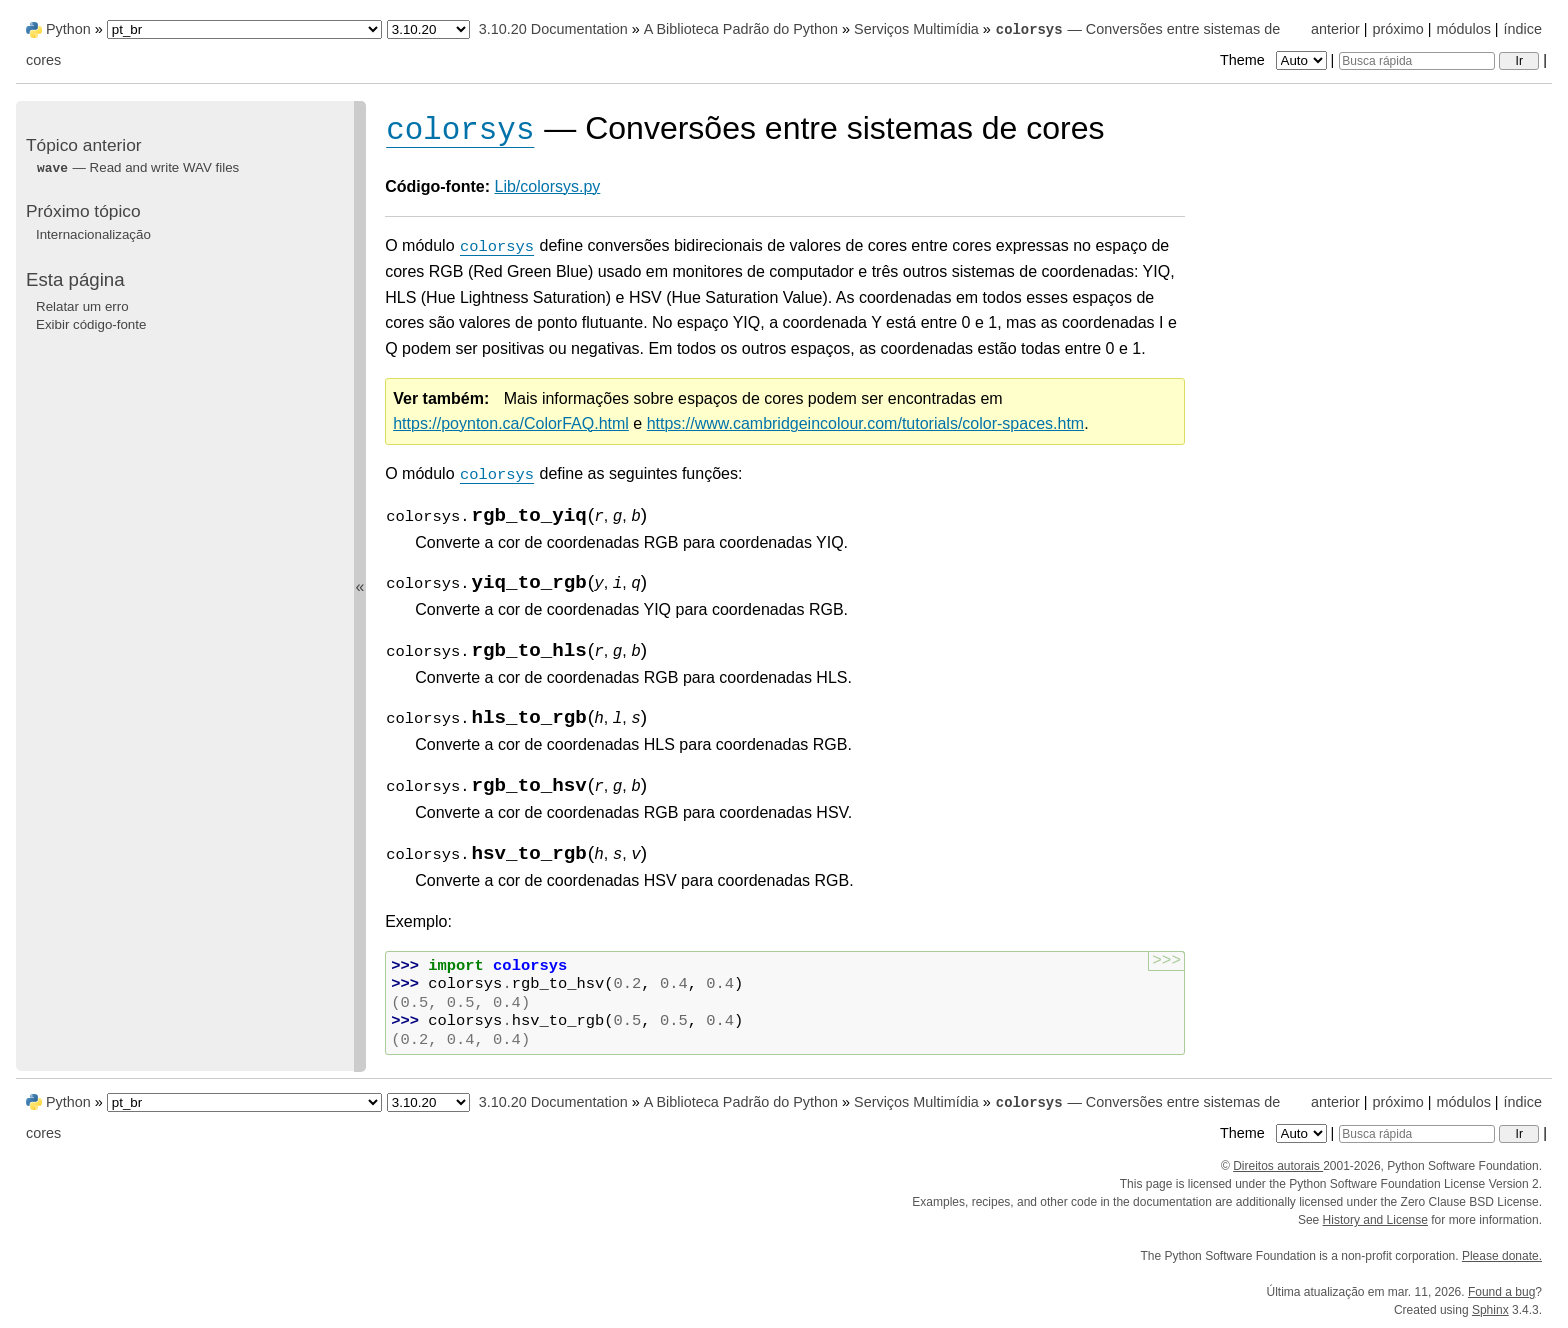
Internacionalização (93, 234)
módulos (1463, 29)
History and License (1375, 1220)
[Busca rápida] (1417, 61)
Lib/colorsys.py (548, 186)
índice (1523, 29)
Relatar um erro (82, 306)
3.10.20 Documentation (553, 29)
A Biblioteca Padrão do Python (741, 29)
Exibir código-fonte (91, 324)
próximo (1398, 29)
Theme (1275, 60)
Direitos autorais (1278, 1166)
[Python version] (428, 29)
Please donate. (1502, 1256)
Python (68, 29)
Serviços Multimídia (916, 29)
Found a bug (1501, 1292)
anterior (1335, 29)
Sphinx (1490, 1310)
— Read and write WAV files (137, 167)
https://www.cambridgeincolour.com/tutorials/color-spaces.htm (866, 423)
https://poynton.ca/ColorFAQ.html (511, 423)
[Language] (244, 29)
